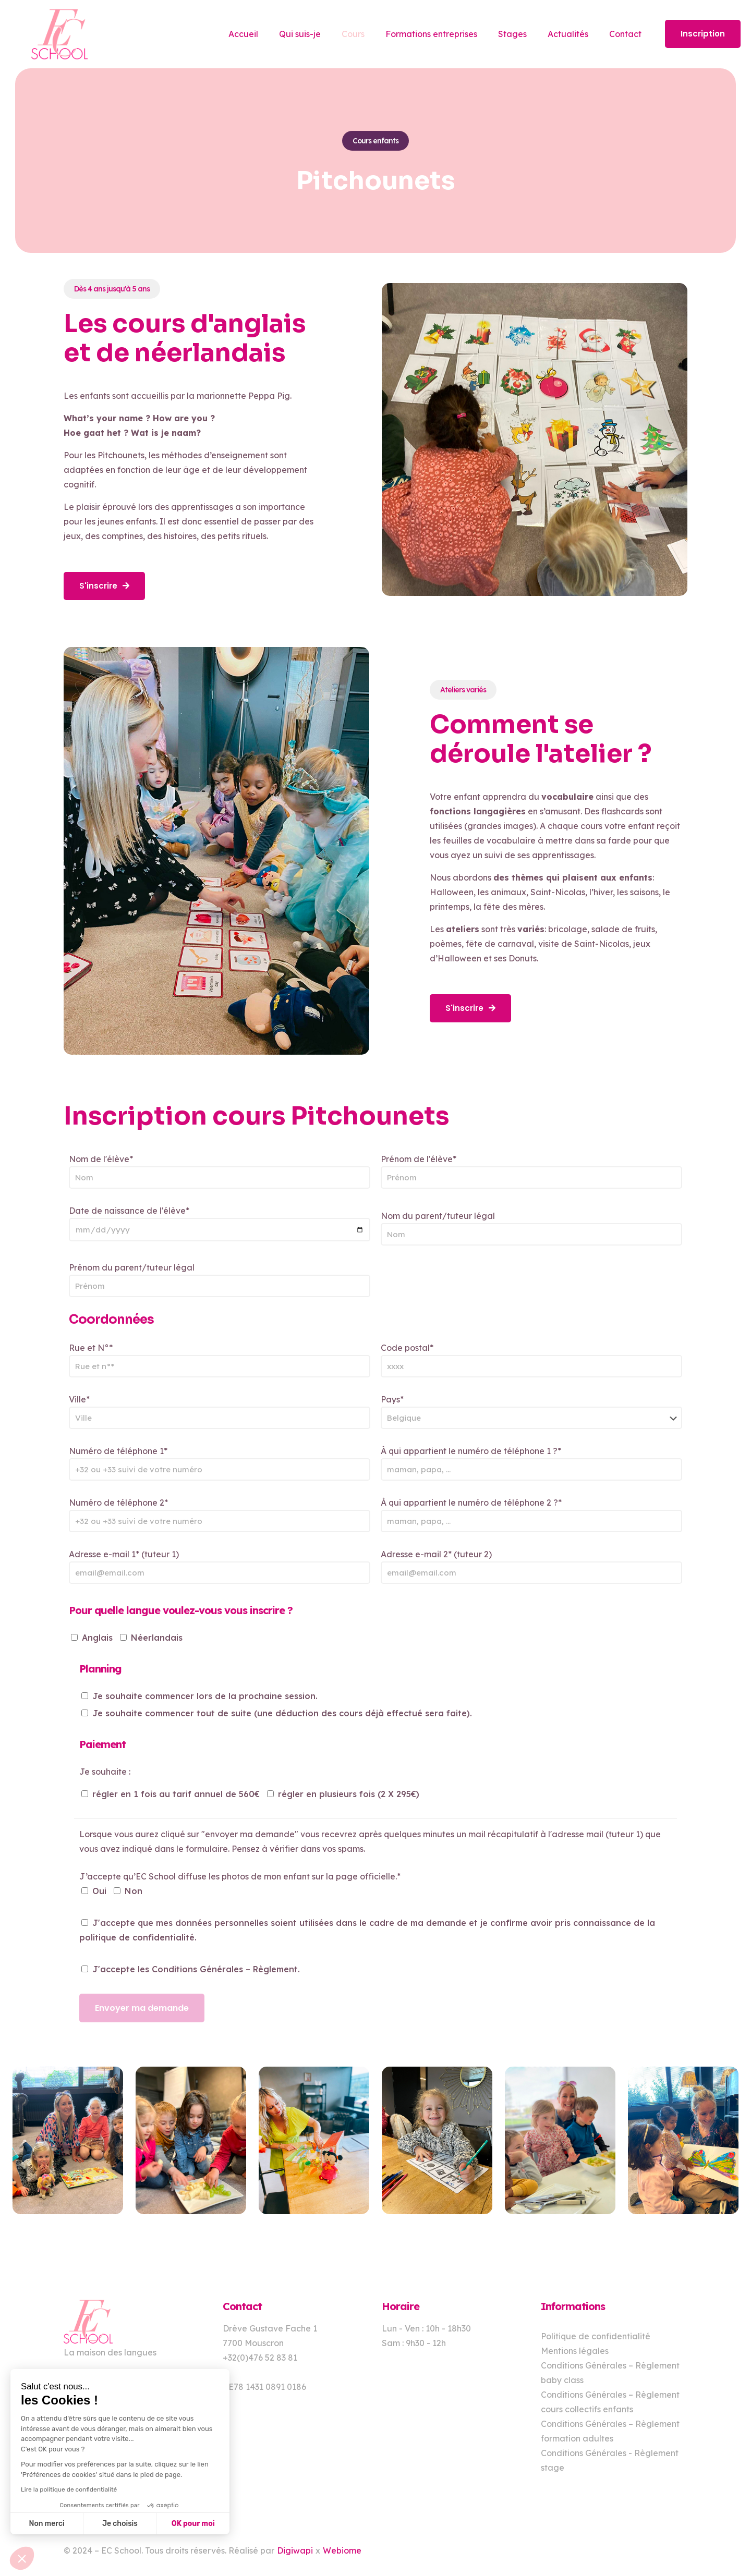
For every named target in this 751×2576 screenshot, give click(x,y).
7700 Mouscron (253, 2343)
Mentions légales (575, 2351)
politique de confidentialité (137, 1937)
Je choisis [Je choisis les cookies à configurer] (120, 2523)
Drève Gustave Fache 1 (270, 2328)
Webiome (342, 2550)
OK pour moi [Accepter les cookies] (193, 2523)
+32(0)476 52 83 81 (260, 2357)
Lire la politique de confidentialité (69, 2489)
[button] (21, 2558)
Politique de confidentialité (595, 2336)
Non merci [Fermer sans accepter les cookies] (46, 2523)
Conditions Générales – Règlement (225, 1969)
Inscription (703, 33)
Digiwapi (295, 2550)
